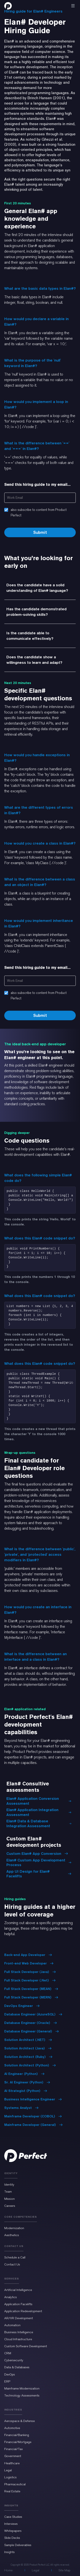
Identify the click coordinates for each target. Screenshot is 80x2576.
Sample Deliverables (17, 2545)
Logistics (10, 2477)
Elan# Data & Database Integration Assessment (38, 1823)
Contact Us (12, 2264)
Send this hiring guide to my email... (37, 484)
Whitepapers (13, 2531)
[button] (73, 5)
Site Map (64, 2570)
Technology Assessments (21, 2395)
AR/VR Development (18, 2318)
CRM (7, 2353)
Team (8, 2191)
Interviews (11, 2524)
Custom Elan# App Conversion (37, 1853)
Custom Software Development (25, 2346)
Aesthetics (11, 2235)
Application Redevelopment (23, 2311)
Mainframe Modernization (21, 2388)
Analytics (10, 2297)
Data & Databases (16, 2367)
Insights (9, 2552)
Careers (9, 2206)
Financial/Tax (13, 2449)
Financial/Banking (16, 2435)
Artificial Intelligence (18, 2290)
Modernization (14, 2228)
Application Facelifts (18, 2304)
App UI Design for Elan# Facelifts (38, 1873)
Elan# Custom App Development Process (38, 1862)
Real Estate (12, 2491)
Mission (9, 2199)
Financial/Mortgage (17, 2442)
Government (12, 2456)
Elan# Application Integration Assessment (38, 1812)
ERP (7, 2381)
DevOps (9, 2374)
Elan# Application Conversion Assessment (38, 1801)
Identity (9, 2184)
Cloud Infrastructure (18, 2339)
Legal (8, 2470)
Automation (12, 2325)
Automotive (12, 2428)
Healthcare (12, 2463)
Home (8, 2570)
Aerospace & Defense (19, 2421)
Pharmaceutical (15, 2484)
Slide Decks (12, 2538)
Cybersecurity (13, 2360)
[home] (8, 6)
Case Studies (13, 2517)
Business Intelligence (18, 2332)
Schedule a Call (14, 2257)
